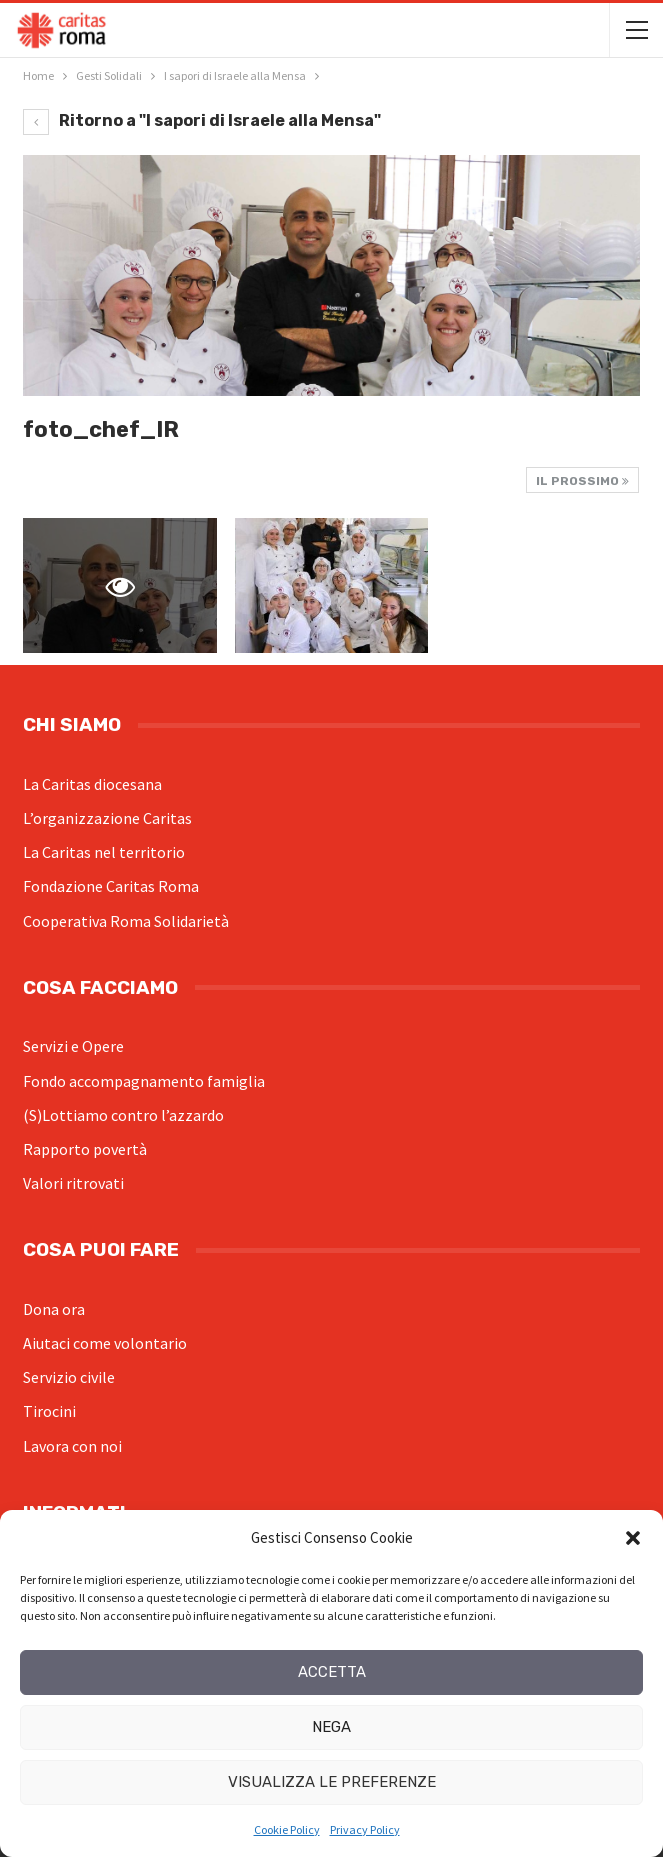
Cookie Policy (287, 1829)
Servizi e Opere (73, 1046)
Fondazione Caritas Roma (111, 886)
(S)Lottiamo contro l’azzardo (123, 1115)
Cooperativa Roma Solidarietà (126, 921)
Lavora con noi (72, 1446)
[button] (633, 1538)
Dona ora (54, 1309)
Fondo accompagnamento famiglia (144, 1081)
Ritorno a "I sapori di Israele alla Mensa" (202, 120)
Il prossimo (582, 481)
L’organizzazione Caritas (107, 818)
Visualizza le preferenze (332, 1782)
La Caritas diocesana (92, 784)
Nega (331, 1727)
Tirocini (49, 1411)
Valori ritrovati (73, 1183)
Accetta (332, 1672)
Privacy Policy (365, 1829)
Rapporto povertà (85, 1149)
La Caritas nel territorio (104, 852)
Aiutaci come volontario (105, 1343)
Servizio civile (69, 1377)
